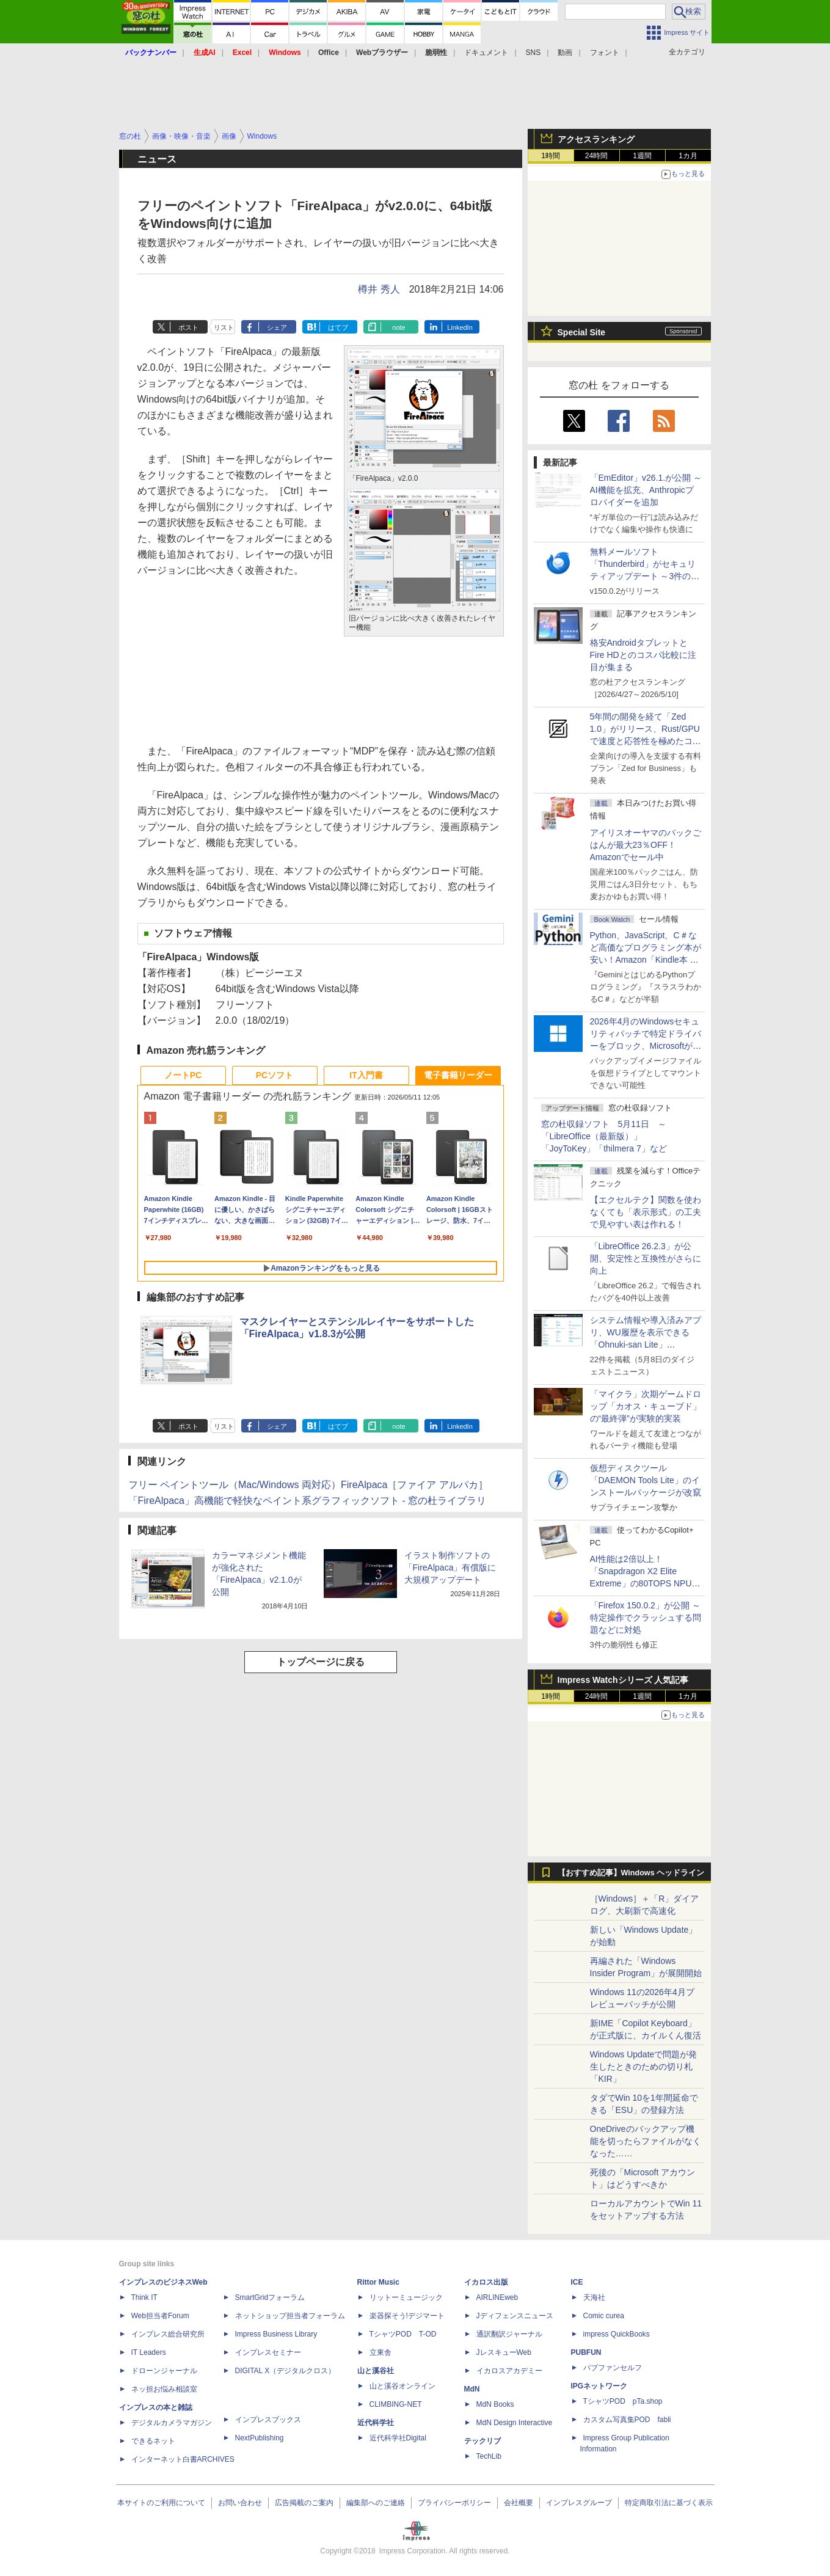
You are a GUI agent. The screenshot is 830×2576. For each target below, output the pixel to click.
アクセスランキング (596, 139)
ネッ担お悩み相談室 (164, 2389)
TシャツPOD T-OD (403, 2334)
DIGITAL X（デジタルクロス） (285, 2370)
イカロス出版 (486, 2282)
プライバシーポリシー (454, 2502)
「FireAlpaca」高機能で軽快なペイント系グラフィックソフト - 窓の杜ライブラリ (307, 1500)
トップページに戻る (321, 1662)
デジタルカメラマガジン (171, 2422)
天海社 (594, 2297)
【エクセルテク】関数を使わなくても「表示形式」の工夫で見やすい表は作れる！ (645, 1212)
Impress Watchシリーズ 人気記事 (623, 1680)
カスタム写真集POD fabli (627, 2419)
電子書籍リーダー (458, 1075)
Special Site (582, 332)
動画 (565, 52)
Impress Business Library (276, 2334)
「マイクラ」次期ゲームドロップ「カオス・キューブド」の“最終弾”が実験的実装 (645, 1406)
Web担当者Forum (160, 2315)
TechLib (488, 2456)
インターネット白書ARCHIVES (183, 2459)
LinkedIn (460, 327)
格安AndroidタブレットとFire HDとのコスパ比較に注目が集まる (643, 655)
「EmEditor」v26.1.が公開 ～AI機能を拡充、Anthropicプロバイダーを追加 (646, 490)
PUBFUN (586, 2352)
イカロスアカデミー (509, 2370)
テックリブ (482, 2441)
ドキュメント (486, 52)
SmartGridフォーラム (270, 2297)
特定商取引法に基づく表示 (669, 2502)
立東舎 (380, 2352)
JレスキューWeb (503, 2352)
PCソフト (274, 1075)
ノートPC (183, 1075)
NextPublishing (259, 2438)
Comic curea (603, 2315)
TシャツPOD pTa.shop (623, 2401)
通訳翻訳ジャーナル (509, 2334)
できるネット (153, 2441)
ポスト (188, 327)
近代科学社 (375, 2422)
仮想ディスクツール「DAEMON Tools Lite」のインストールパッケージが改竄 (645, 1480)
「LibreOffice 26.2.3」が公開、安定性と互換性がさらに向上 (645, 1258)
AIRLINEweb (497, 2297)
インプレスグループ (579, 2502)
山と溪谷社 (375, 2370)
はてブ (338, 327)
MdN (472, 2389)
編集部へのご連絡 (375, 2502)
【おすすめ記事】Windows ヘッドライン (631, 1873)
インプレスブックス (268, 2419)
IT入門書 (365, 1075)
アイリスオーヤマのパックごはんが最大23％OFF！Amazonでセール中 (645, 845)
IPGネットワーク (599, 2386)
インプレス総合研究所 (168, 2334)
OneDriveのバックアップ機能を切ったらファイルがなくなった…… (645, 2141)
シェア (277, 327)
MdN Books (495, 2404)
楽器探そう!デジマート (407, 2315)
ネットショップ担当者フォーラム (290, 2315)
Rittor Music (378, 2282)
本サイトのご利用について (161, 2502)
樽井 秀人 (378, 289)
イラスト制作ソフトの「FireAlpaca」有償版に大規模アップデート (450, 1567)
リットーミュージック (406, 2297)
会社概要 (518, 2502)
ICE (577, 2282)
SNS (533, 52)
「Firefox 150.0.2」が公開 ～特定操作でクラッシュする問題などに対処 (645, 1617)
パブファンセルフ (612, 2367)
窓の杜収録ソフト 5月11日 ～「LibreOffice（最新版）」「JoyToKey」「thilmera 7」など (604, 1136)
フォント (604, 52)
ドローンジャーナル (164, 2370)
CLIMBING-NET (395, 2404)
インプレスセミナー (268, 2352)
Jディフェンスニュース (514, 2315)
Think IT (144, 2297)
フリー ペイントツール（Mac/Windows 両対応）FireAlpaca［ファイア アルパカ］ (308, 1485)
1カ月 (688, 155)
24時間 (596, 155)
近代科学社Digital (397, 2438)
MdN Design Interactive (514, 2422)
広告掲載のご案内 (304, 2502)
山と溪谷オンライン (402, 2386)
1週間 (642, 155)
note (398, 327)
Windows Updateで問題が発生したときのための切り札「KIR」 (643, 2066)
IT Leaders (148, 2352)
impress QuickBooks (616, 2334)
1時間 (550, 155)
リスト (224, 327)
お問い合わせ (240, 2502)
